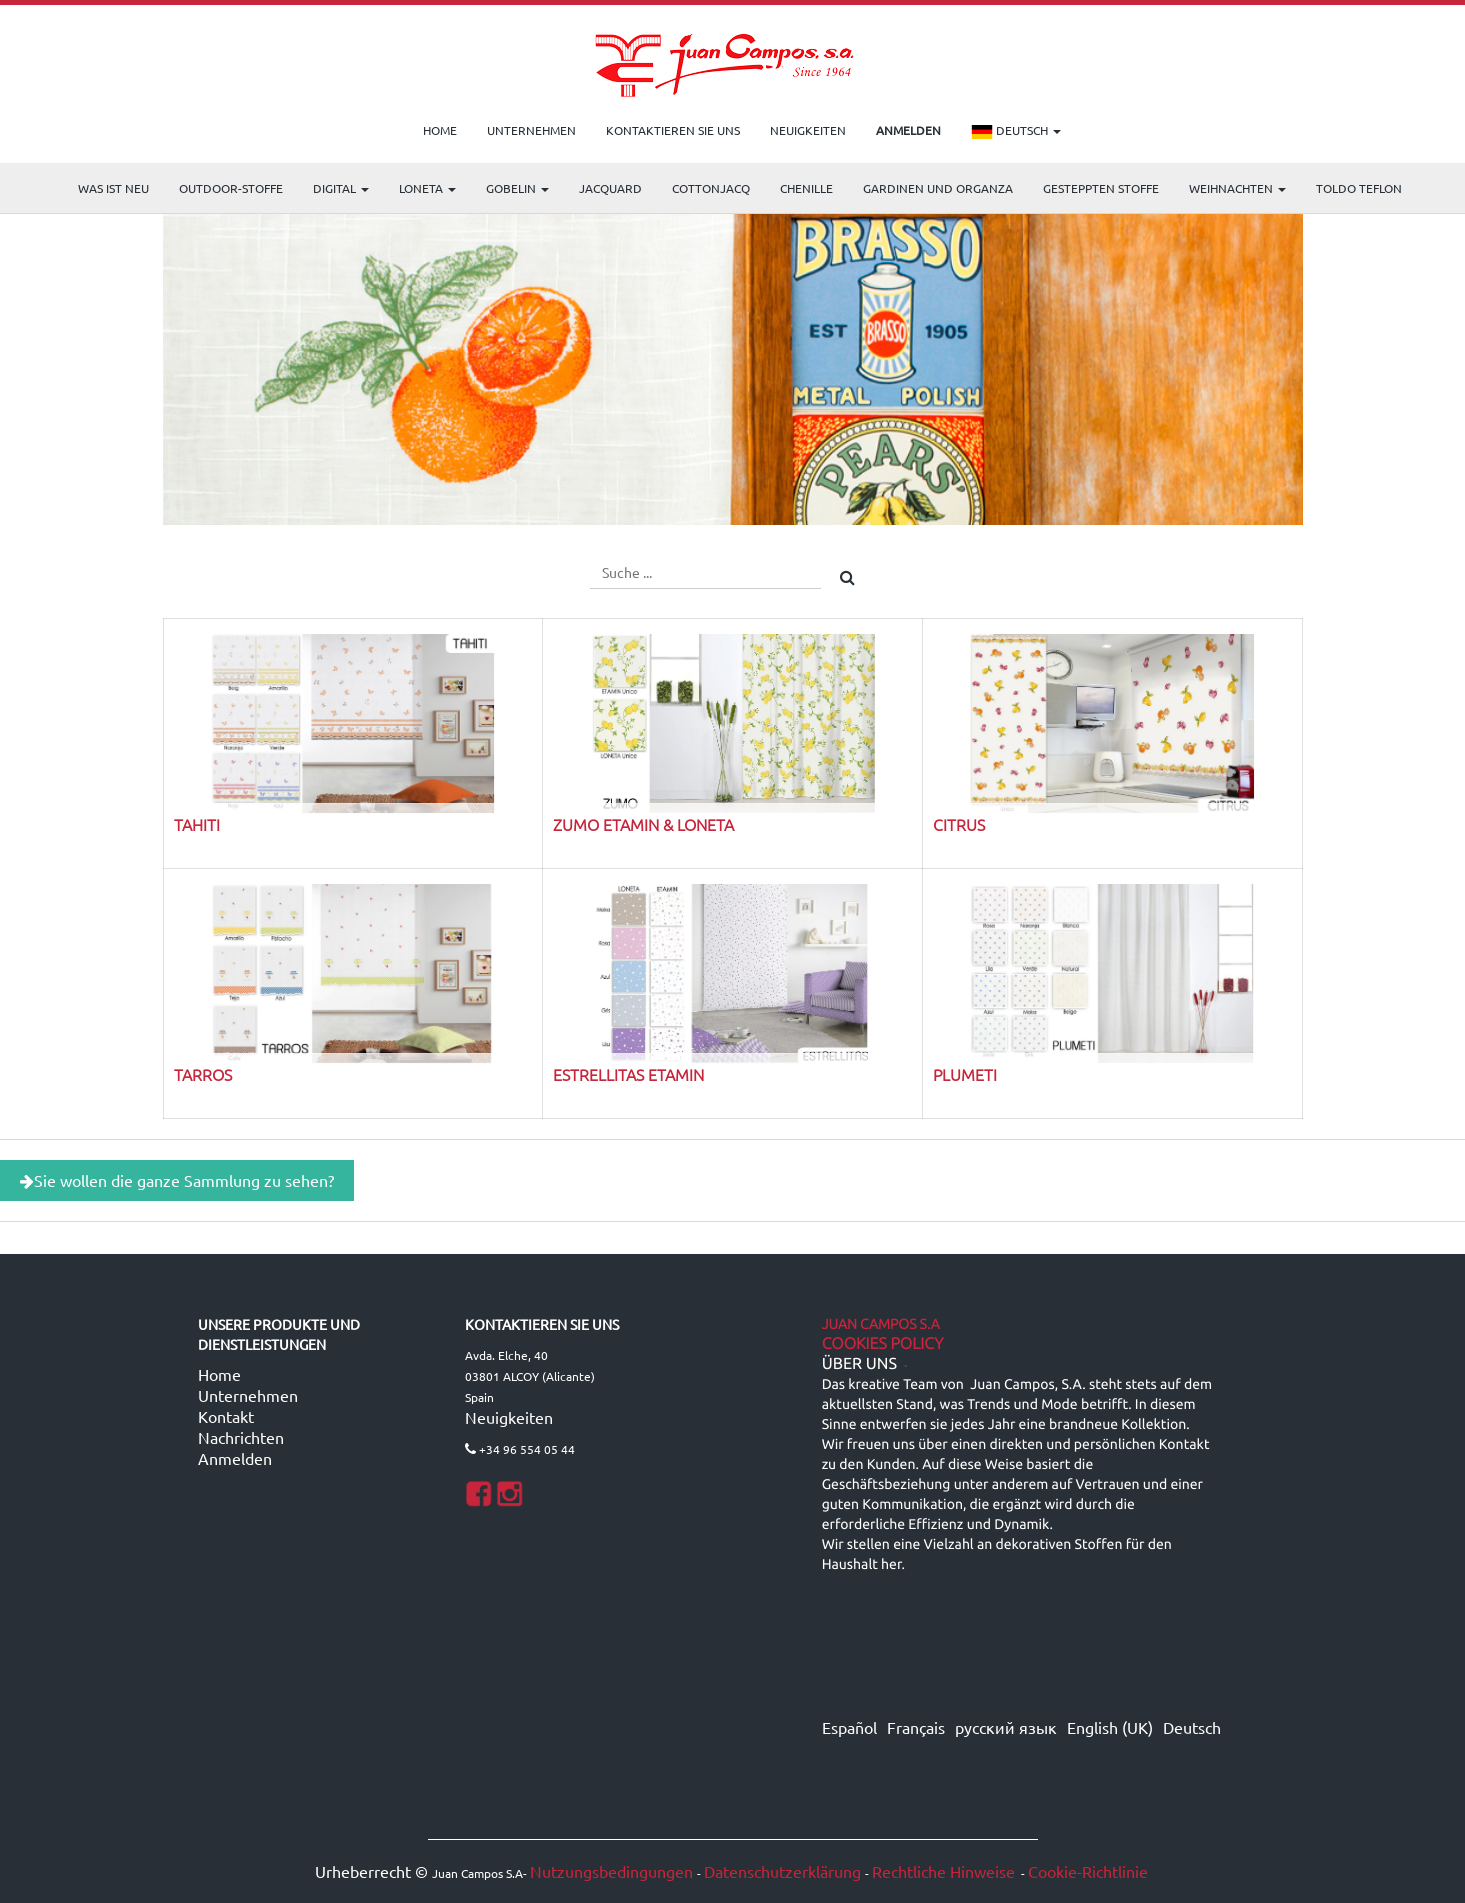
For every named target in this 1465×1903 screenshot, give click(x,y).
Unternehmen (248, 1395)
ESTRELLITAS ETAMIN (628, 1074)
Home (219, 1374)
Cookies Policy (883, 1344)
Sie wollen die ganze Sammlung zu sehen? (177, 1180)
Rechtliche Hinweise (943, 1871)
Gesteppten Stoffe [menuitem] (1101, 188)
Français (916, 1727)
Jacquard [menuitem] (610, 188)
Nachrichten (241, 1437)
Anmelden (235, 1458)
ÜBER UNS (859, 1364)
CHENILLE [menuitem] (806, 188)
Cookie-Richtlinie (1088, 1871)
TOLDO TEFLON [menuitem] (1359, 188)
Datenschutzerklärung (782, 1871)
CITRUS (959, 824)
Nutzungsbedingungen (611, 1871)
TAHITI (197, 824)
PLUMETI (965, 1074)
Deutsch (1016, 132)
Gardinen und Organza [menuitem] (938, 188)
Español (849, 1727)
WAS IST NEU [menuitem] (113, 188)
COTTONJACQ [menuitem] (711, 188)
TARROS (203, 1074)
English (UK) (1110, 1727)
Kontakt (226, 1416)
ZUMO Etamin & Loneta (643, 824)
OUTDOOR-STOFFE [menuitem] (231, 188)
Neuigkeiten (509, 1417)
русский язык (1006, 1727)
